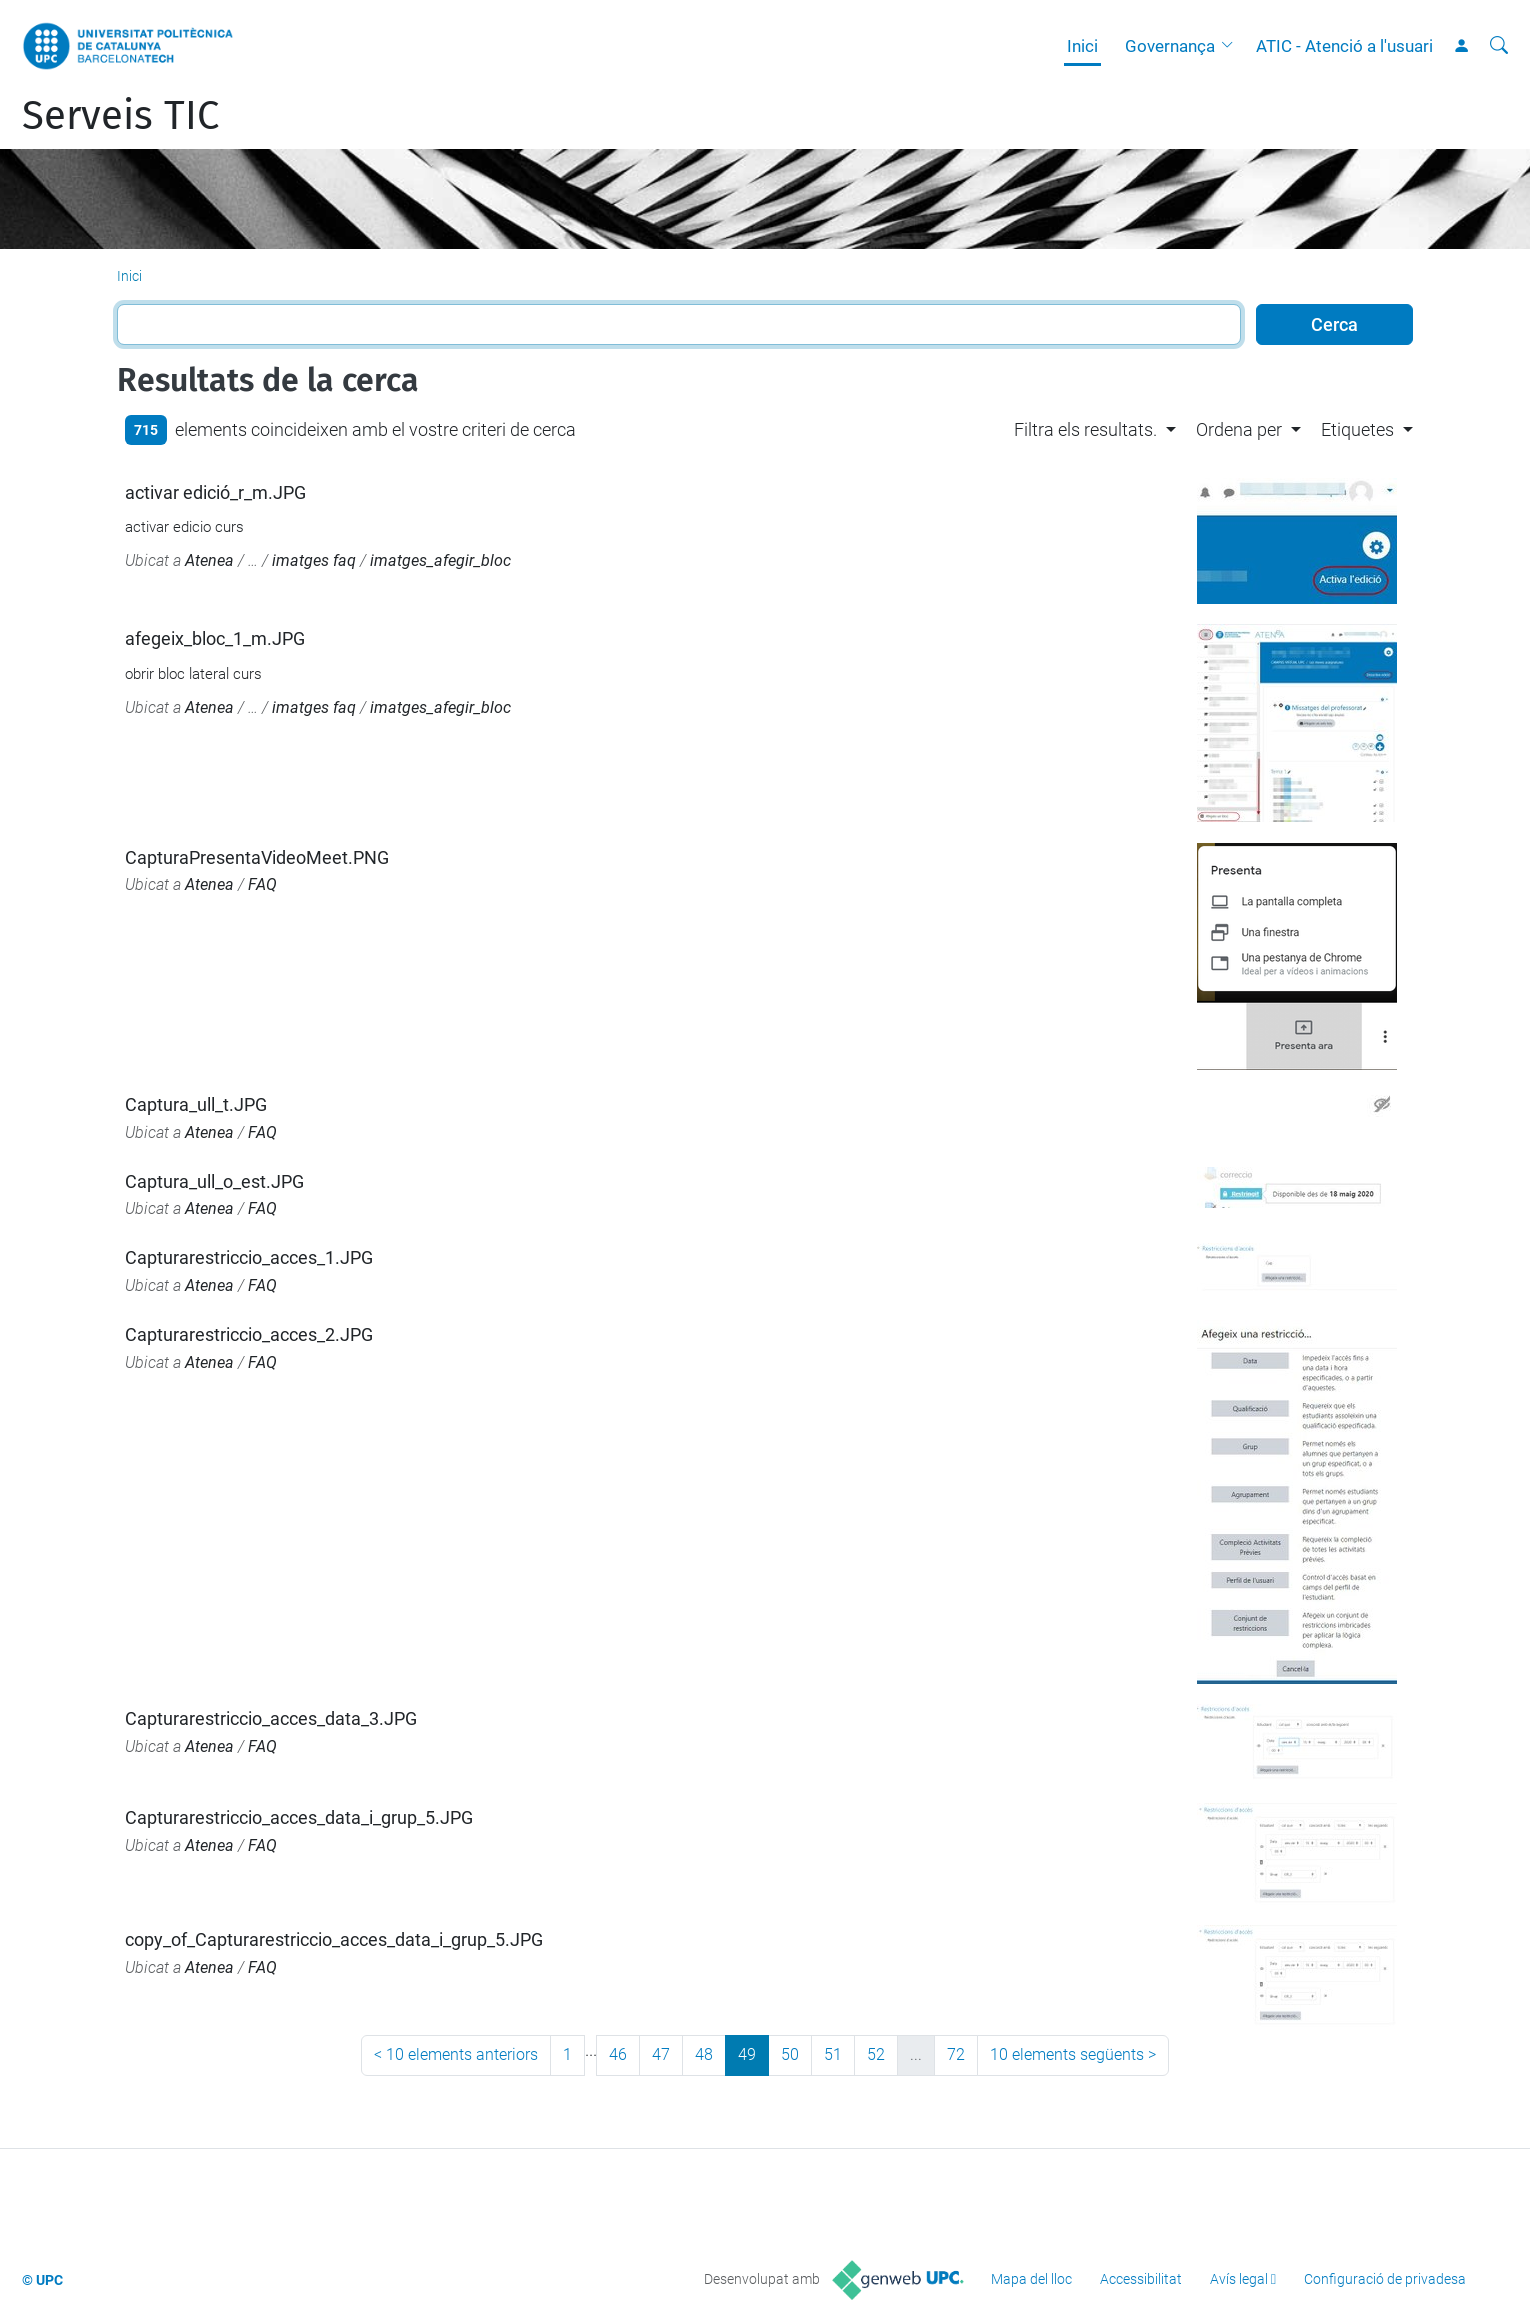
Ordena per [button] (1239, 429)
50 (790, 2054)
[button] (1232, 46)
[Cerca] (1499, 46)
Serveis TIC (120, 116)
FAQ (262, 884)
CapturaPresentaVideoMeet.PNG (257, 857)
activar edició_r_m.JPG (215, 492)
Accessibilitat (1141, 2279)
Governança (1170, 46)
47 (661, 2054)
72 (956, 2054)
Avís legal (1239, 2279)
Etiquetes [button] (1357, 429)
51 (833, 2054)
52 (876, 2054)
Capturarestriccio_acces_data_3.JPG (271, 1718)
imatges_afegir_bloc (440, 560)
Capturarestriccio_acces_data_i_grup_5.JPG (299, 1817)
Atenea (209, 560)
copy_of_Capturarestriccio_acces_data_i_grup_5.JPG (334, 1939)
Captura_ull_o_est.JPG (214, 1181)
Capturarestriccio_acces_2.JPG (249, 1334)
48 (704, 2054)
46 (618, 2054)
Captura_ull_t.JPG (196, 1104)
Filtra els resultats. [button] (1085, 429)
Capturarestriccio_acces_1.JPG (249, 1257)
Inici (1082, 46)
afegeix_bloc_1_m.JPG (215, 638)
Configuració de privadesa (1385, 2279)
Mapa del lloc (1031, 2279)
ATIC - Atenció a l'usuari (1344, 46)
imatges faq (314, 560)
